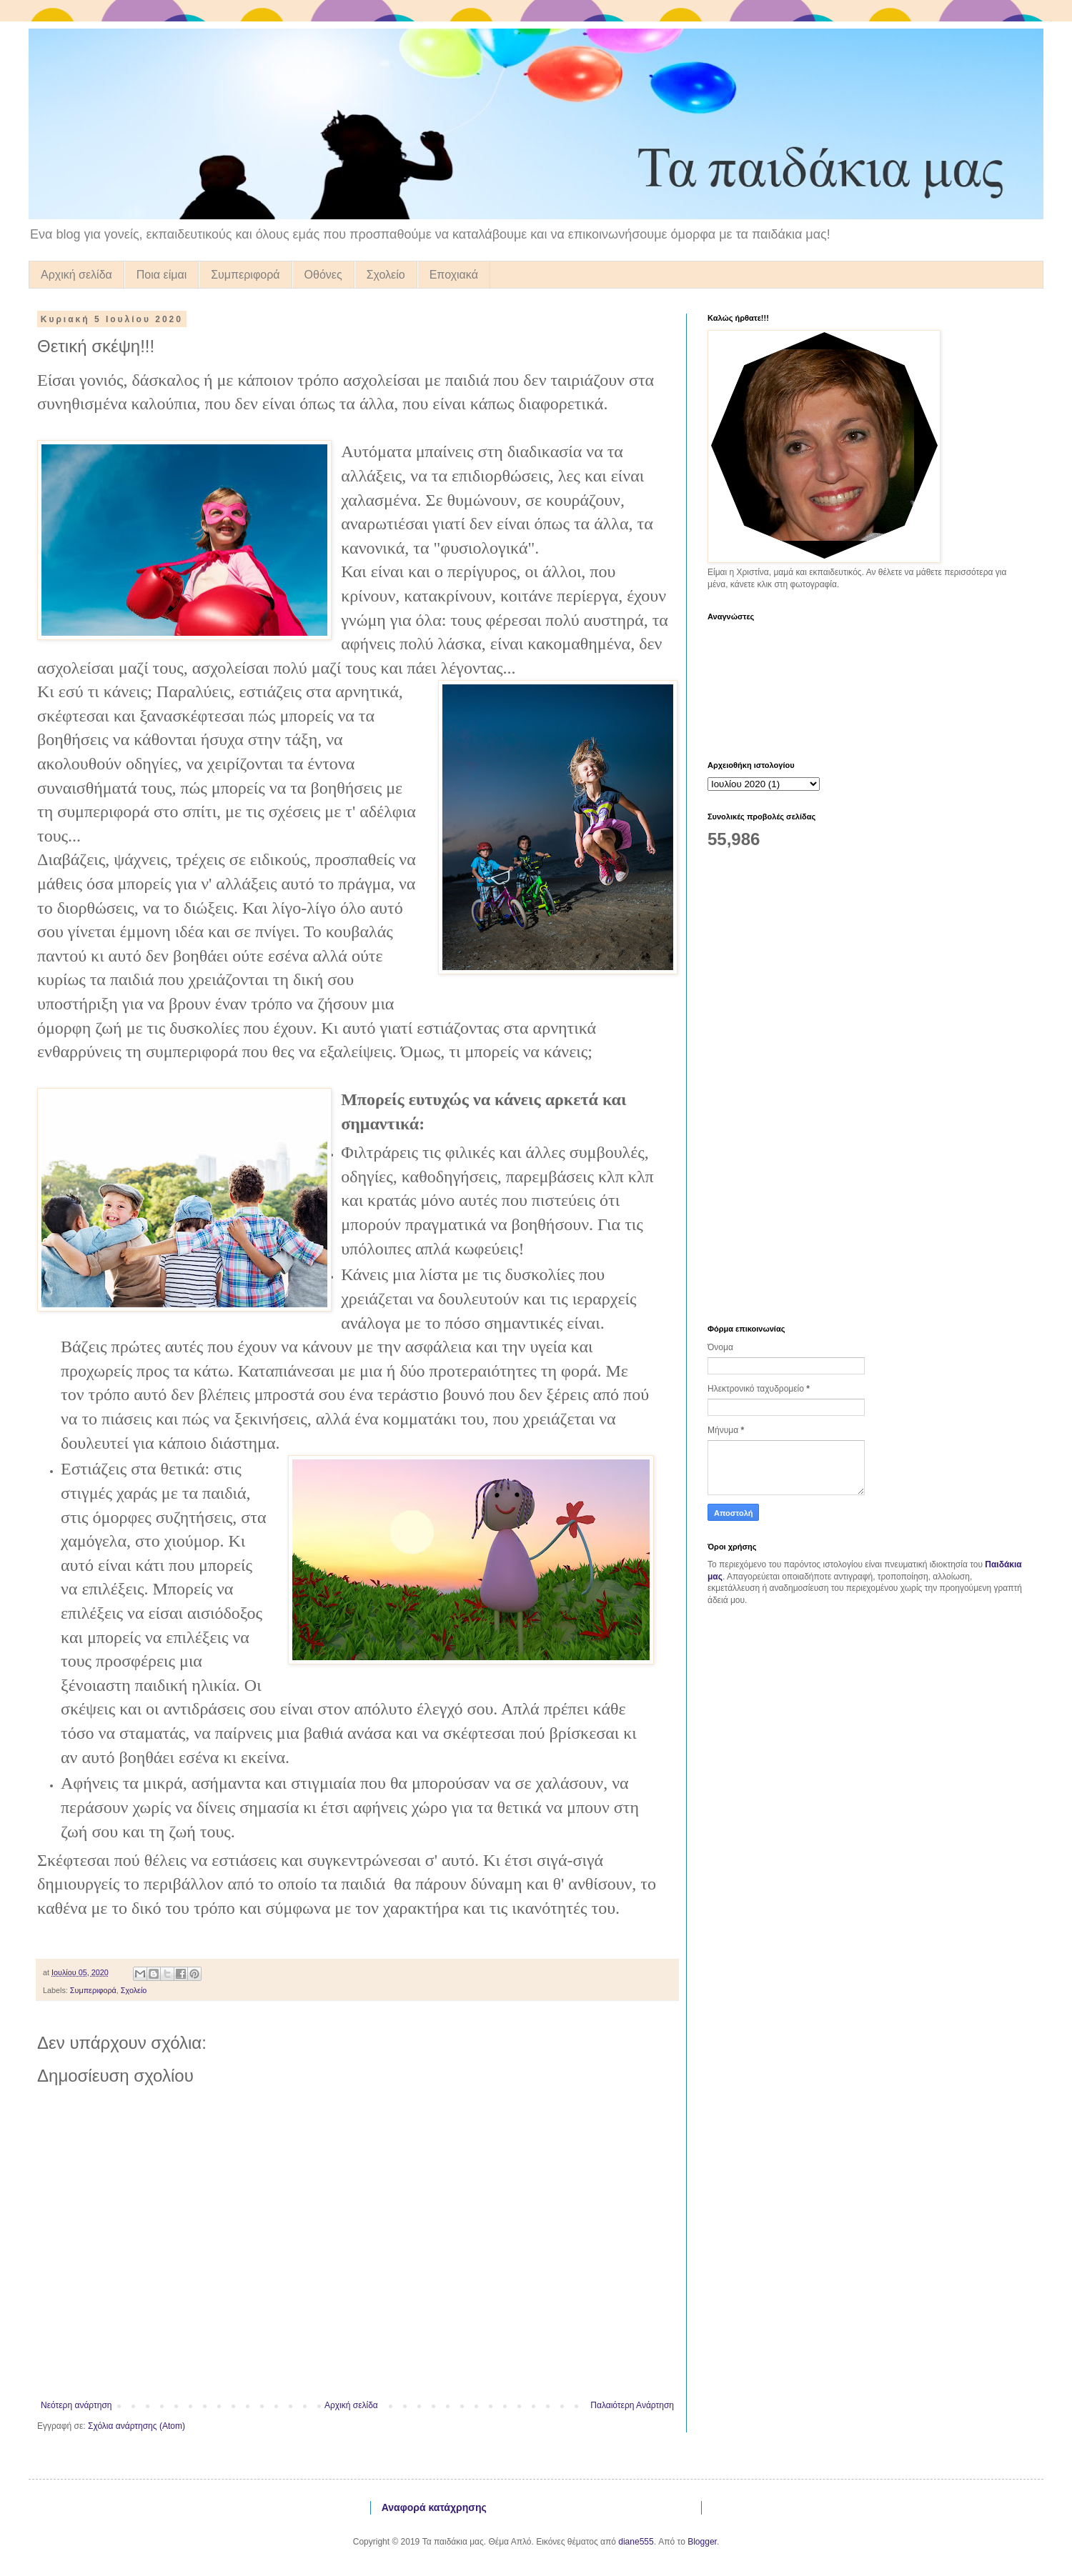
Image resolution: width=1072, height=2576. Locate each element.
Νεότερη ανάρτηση (76, 2405)
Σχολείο (386, 275)
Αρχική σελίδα (76, 275)
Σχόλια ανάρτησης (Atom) (136, 2426)
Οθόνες (323, 275)
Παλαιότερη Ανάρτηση (632, 2405)
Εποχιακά (454, 275)
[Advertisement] (811, 1086)
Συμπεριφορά (245, 275)
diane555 (635, 2542)
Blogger (702, 2542)
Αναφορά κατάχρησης (434, 2507)
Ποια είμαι (162, 275)
